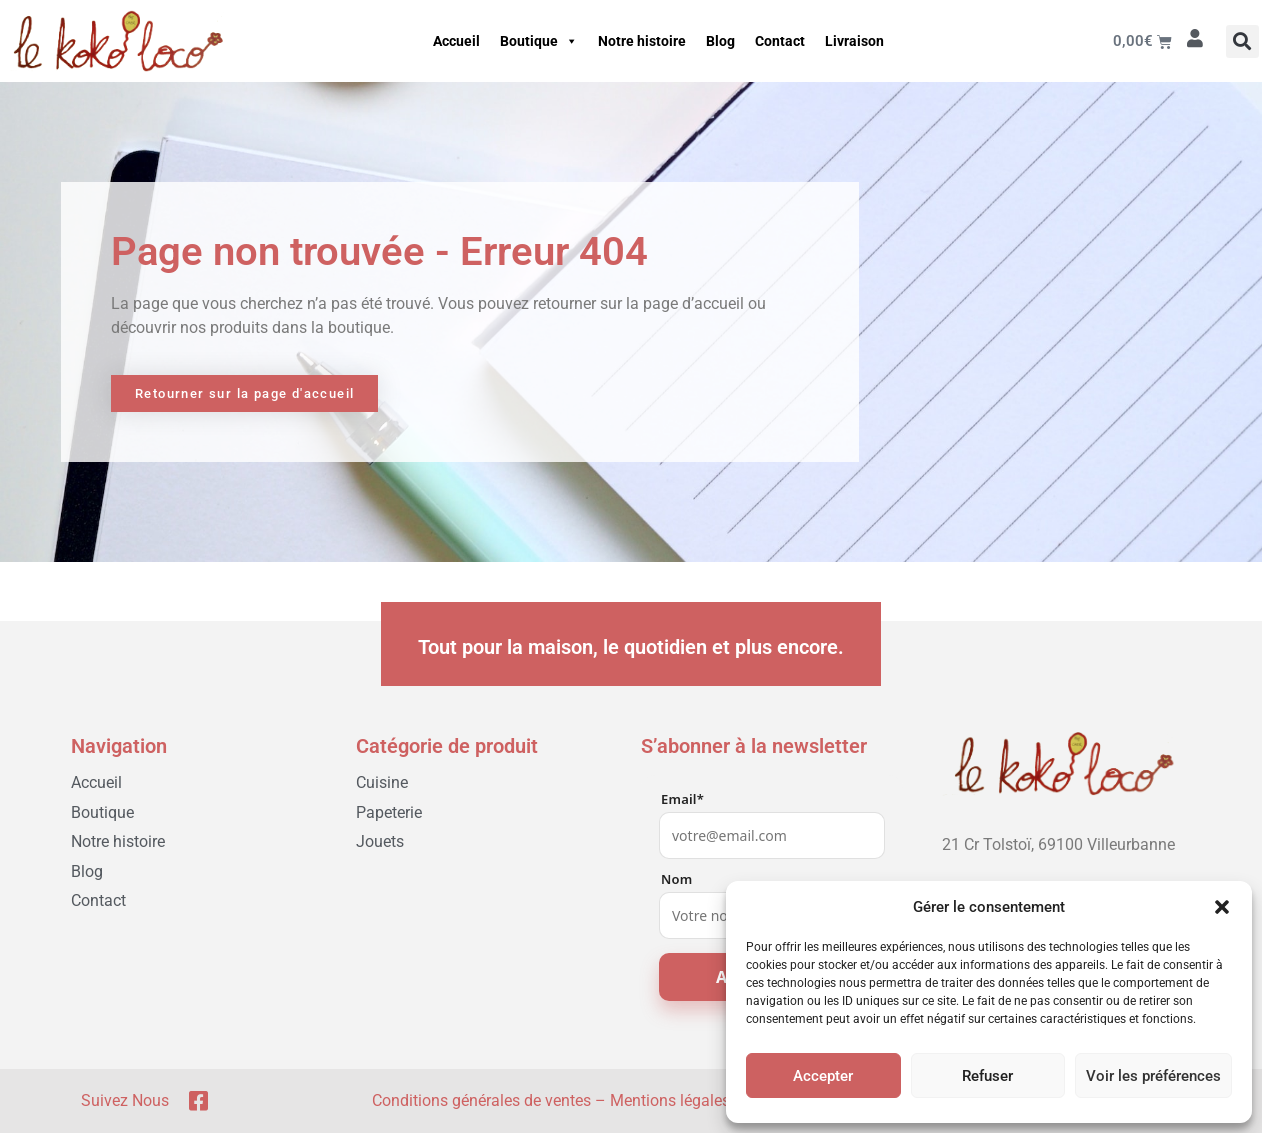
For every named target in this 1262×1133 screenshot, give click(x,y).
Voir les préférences (1153, 1076)
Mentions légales (670, 1100)
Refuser (987, 1076)
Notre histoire (642, 41)
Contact (780, 41)
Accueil (456, 41)
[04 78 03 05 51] (1059, 876)
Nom (676, 879)
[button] (1222, 907)
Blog (720, 41)
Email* (682, 799)
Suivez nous (125, 1100)
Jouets (380, 841)
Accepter (823, 1076)
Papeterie (389, 812)
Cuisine (382, 782)
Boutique (539, 41)
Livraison (854, 41)
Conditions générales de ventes (481, 1100)
